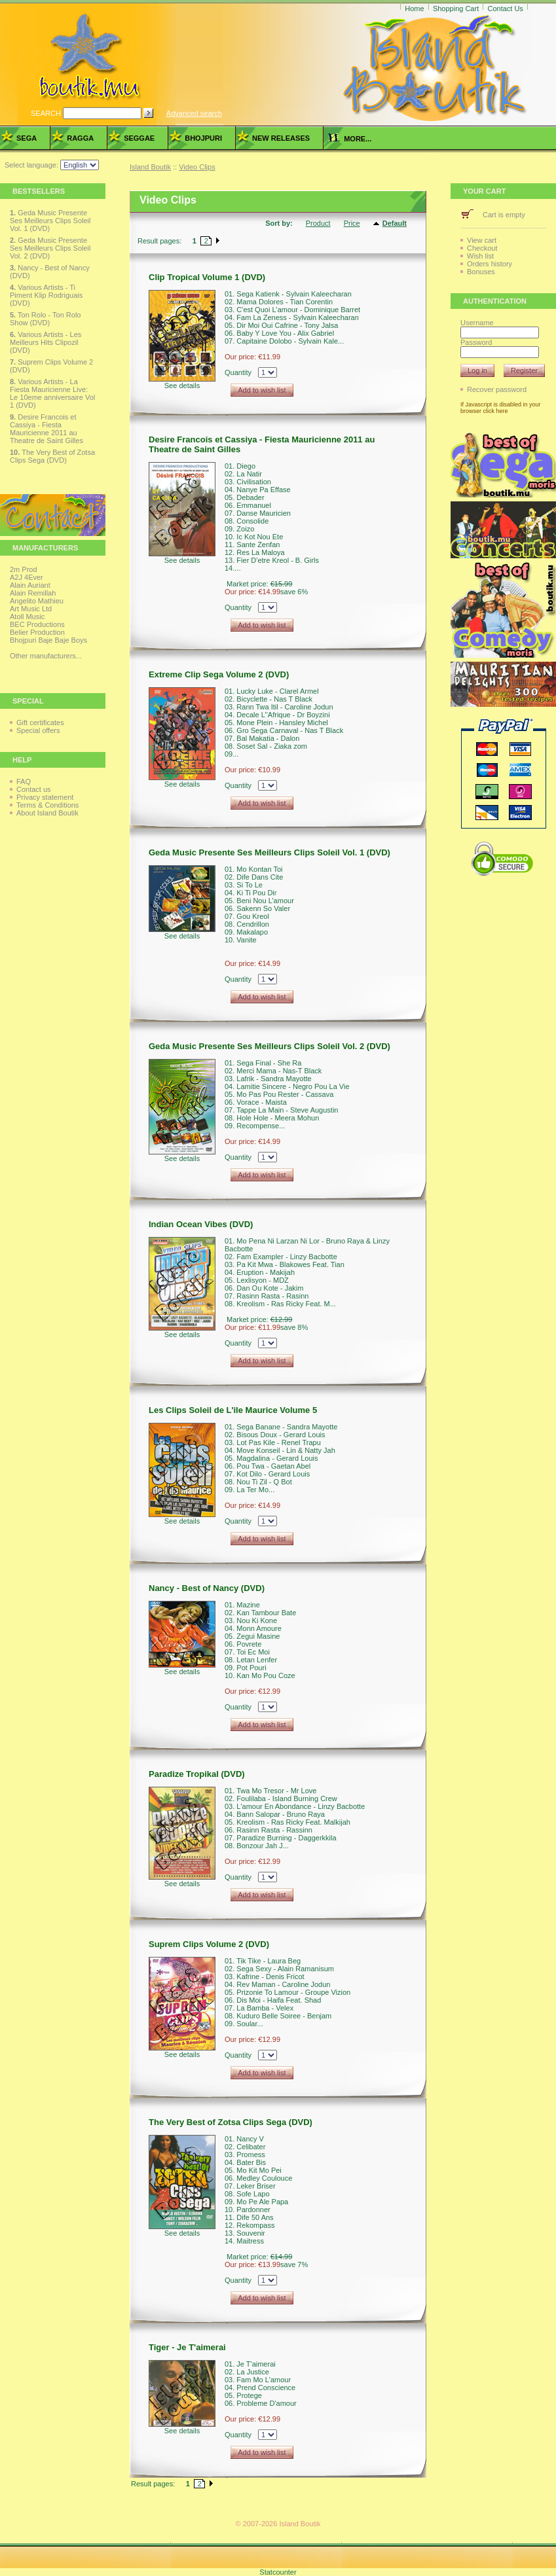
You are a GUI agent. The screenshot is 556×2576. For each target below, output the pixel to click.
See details (182, 385)
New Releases (281, 138)
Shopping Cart (456, 8)
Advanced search (194, 113)
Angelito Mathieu (37, 601)
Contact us (33, 789)
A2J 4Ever (26, 577)
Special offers (38, 730)
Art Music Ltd (31, 609)
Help (21, 760)
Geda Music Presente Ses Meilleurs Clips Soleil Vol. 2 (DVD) (50, 248)
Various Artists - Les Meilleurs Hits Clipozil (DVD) (45, 342)
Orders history (489, 264)
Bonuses (481, 272)
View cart (481, 240)
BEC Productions (37, 624)
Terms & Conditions (47, 805)
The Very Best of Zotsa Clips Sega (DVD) (52, 456)
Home (414, 8)
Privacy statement (44, 797)
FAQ (23, 781)
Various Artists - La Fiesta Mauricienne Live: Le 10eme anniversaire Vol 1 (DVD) (52, 393)
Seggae (139, 138)
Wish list (480, 256)
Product (318, 223)
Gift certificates (40, 722)
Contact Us (505, 8)
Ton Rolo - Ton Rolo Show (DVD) (45, 319)
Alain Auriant (30, 585)
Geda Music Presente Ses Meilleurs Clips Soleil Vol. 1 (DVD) (50, 220)
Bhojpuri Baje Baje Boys (48, 640)
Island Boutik (150, 167)
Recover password (497, 389)
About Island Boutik (47, 813)
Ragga (80, 138)
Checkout (482, 248)
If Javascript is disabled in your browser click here (500, 407)
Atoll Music (27, 616)
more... (349, 139)
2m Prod (23, 569)
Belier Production (37, 632)
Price (352, 223)
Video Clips (197, 167)
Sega (26, 138)
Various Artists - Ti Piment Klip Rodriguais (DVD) (46, 295)
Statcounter (277, 2572)
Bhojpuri (203, 138)
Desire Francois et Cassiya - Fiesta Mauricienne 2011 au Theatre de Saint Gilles (46, 428)
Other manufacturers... (46, 656)
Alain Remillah (33, 593)
